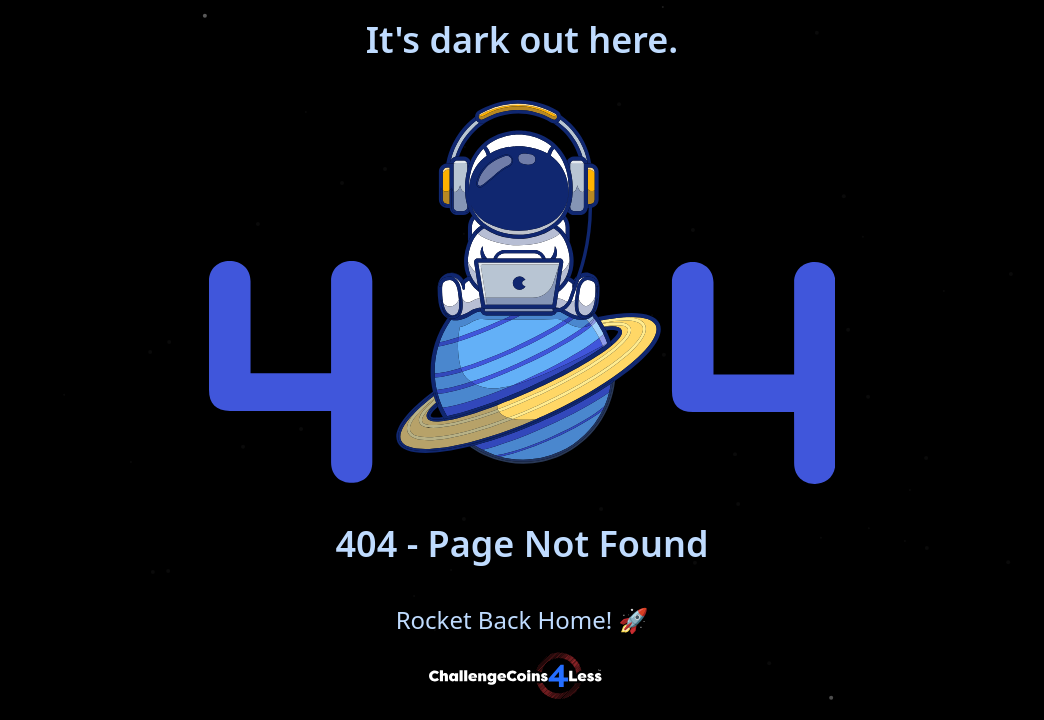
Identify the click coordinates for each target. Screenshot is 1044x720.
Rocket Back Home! (522, 620)
